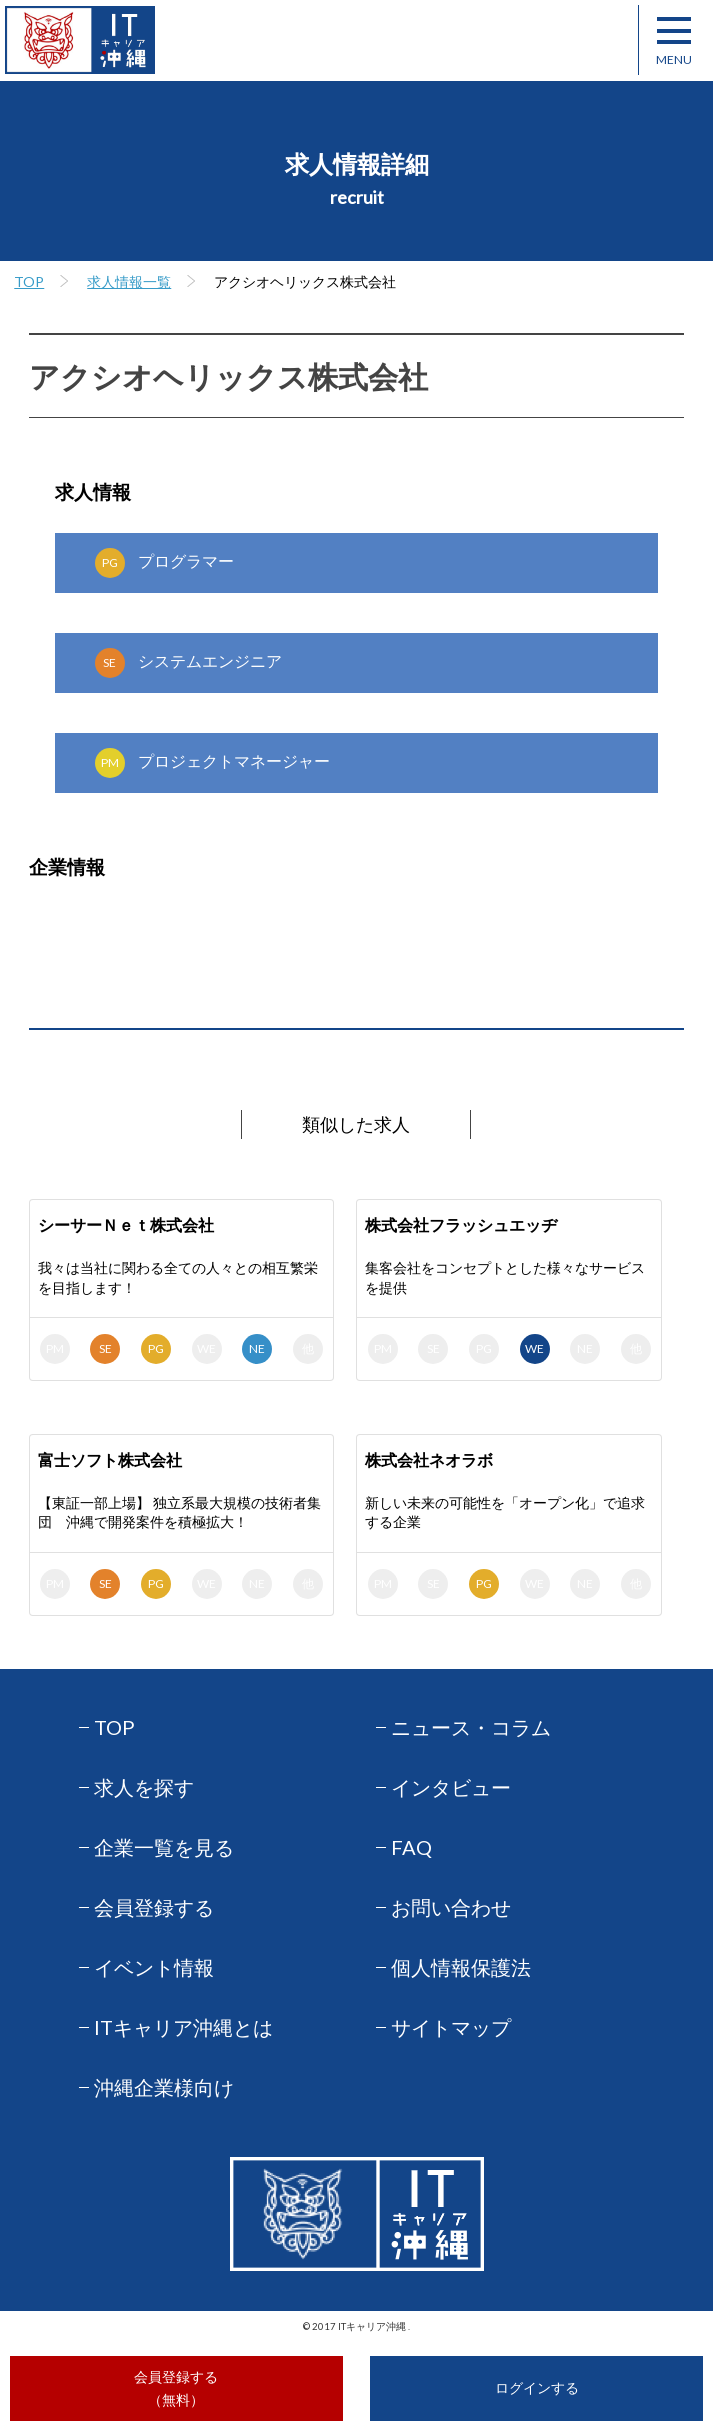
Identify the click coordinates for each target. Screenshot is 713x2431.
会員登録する (154, 1907)
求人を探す (144, 1787)
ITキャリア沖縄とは (183, 2027)
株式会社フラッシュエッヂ (461, 1224)
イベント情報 (154, 1967)
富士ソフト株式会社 (110, 1459)
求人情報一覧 (129, 281)
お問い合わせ (451, 1907)
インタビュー (451, 1787)
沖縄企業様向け (164, 2087)
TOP (29, 281)
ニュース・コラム (471, 1727)
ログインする (537, 2387)
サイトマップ (451, 2027)
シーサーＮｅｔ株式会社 (126, 1224)
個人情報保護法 (461, 1967)
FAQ (411, 1847)
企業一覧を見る (164, 1847)
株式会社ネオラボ (429, 1459)
